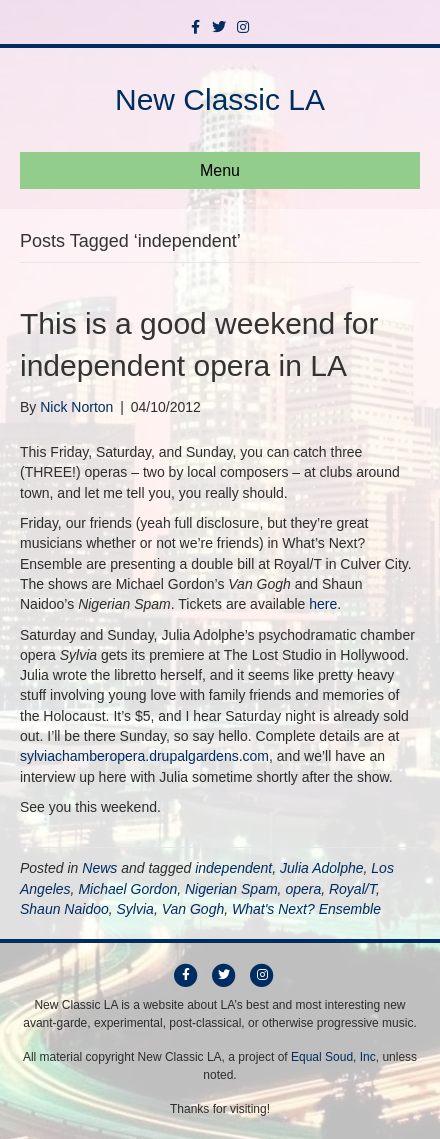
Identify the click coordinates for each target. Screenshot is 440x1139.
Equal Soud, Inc (333, 1057)
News (99, 868)
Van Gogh (193, 909)
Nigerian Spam (231, 889)
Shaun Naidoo (64, 909)
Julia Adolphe (322, 868)
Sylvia (135, 909)
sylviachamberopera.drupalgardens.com (144, 756)
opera (303, 889)
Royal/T (352, 889)
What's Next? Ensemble (306, 909)
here (323, 604)
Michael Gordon (127, 889)
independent (233, 868)
